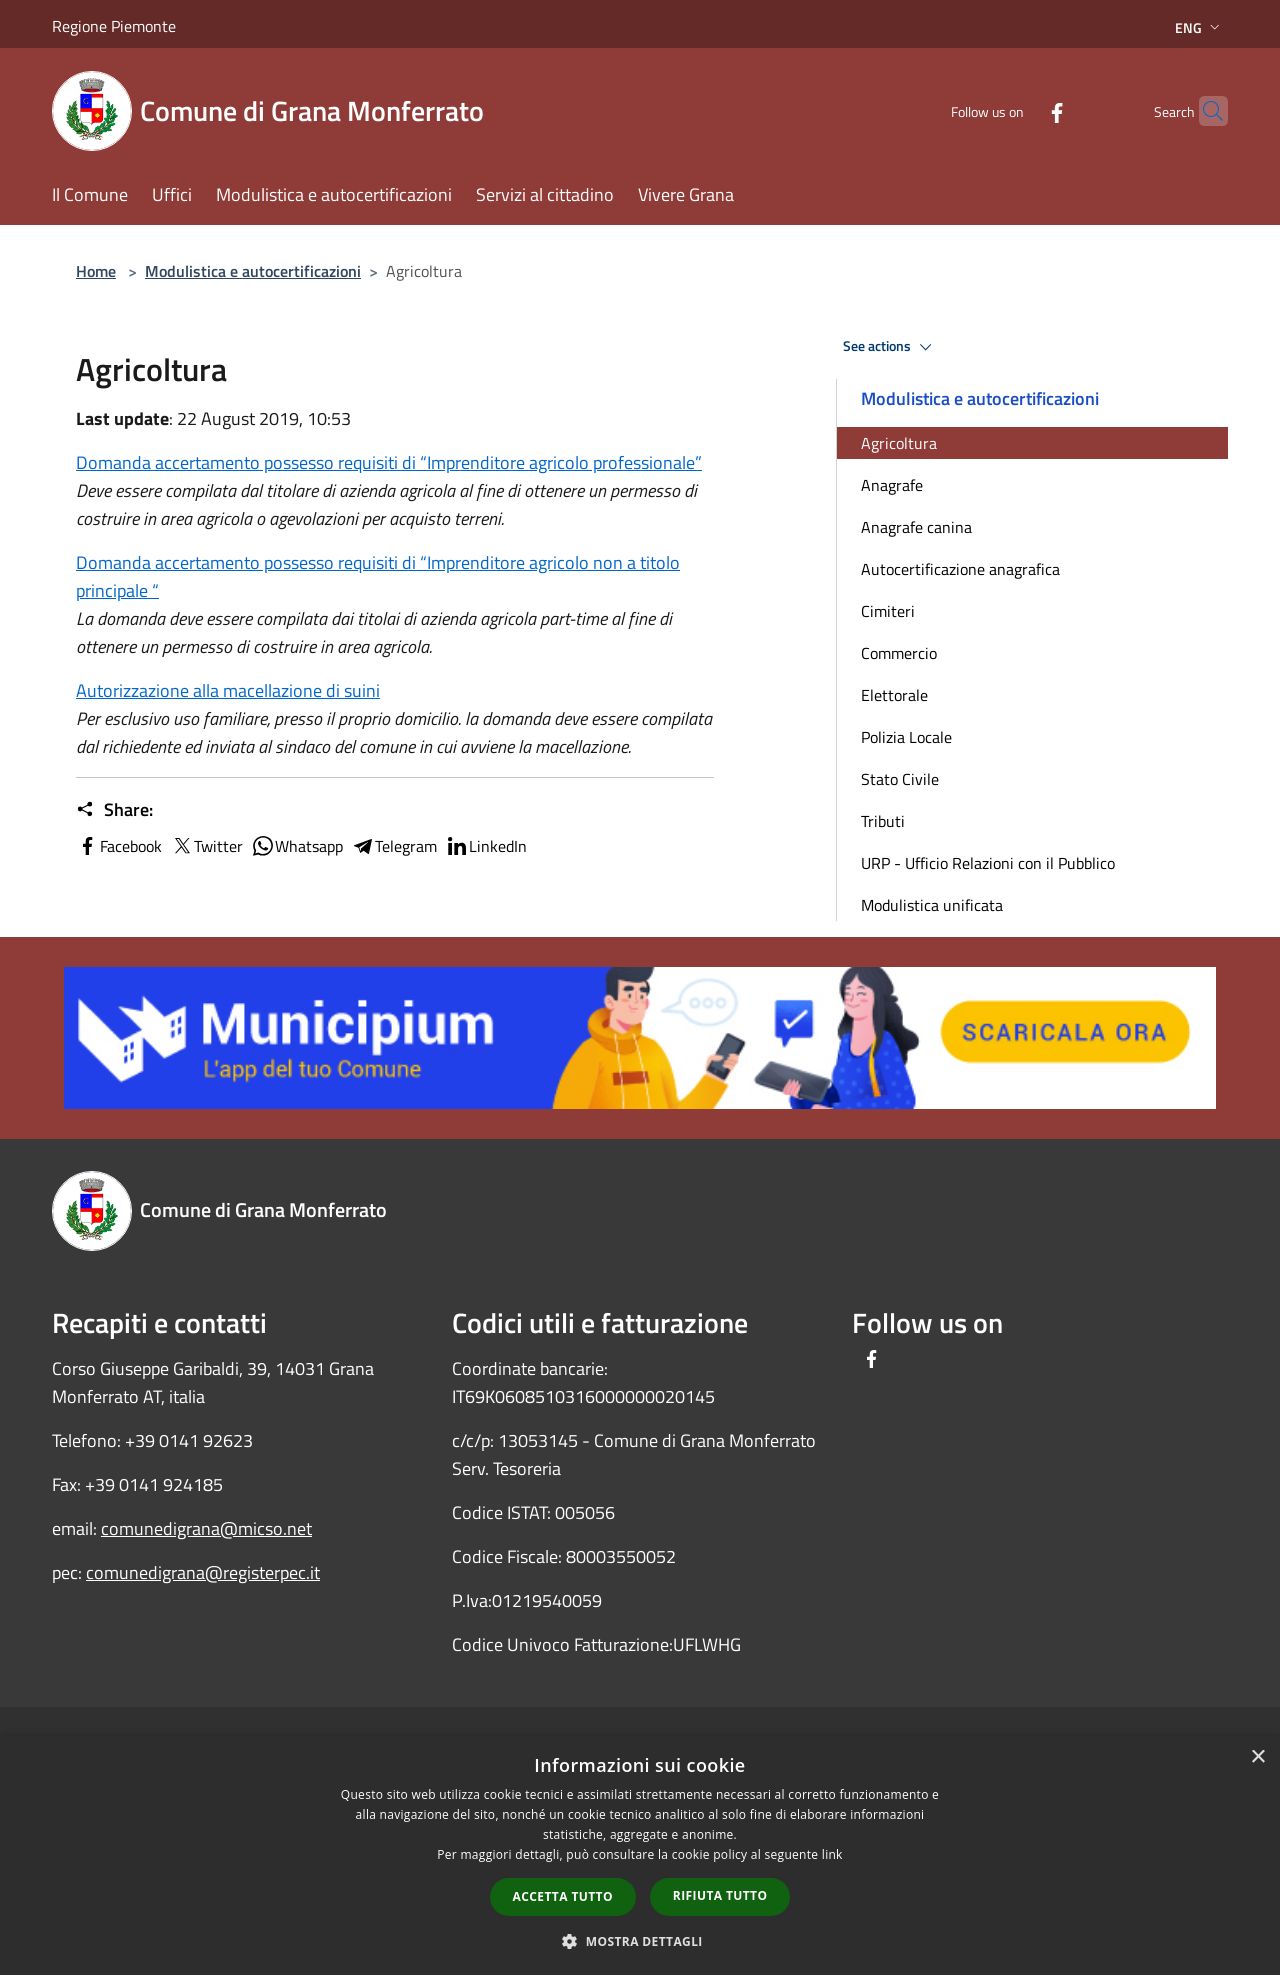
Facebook (119, 846)
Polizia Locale (906, 737)
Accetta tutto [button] (563, 1896)
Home (96, 271)
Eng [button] (1199, 27)
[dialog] (640, 1855)
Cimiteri (888, 611)
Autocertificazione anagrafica (960, 569)
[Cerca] (1204, 111)
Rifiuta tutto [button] (720, 1895)
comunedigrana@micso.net (206, 1528)
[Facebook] (1018, 110)
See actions (890, 347)
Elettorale (894, 695)
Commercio (899, 653)
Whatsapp (297, 846)
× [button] (1257, 1757)
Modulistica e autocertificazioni (253, 271)
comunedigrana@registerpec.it (203, 1572)
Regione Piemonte (114, 26)
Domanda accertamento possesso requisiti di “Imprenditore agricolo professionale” (389, 462)
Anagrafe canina (916, 527)
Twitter (206, 846)
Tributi (883, 821)
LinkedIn (486, 846)
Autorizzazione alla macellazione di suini (228, 690)
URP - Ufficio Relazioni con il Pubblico (988, 863)
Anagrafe (892, 485)
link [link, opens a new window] (832, 1854)
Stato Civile (900, 779)
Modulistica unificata (932, 905)
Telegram (394, 846)
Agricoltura (899, 443)
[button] (640, 1941)
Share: (114, 810)
